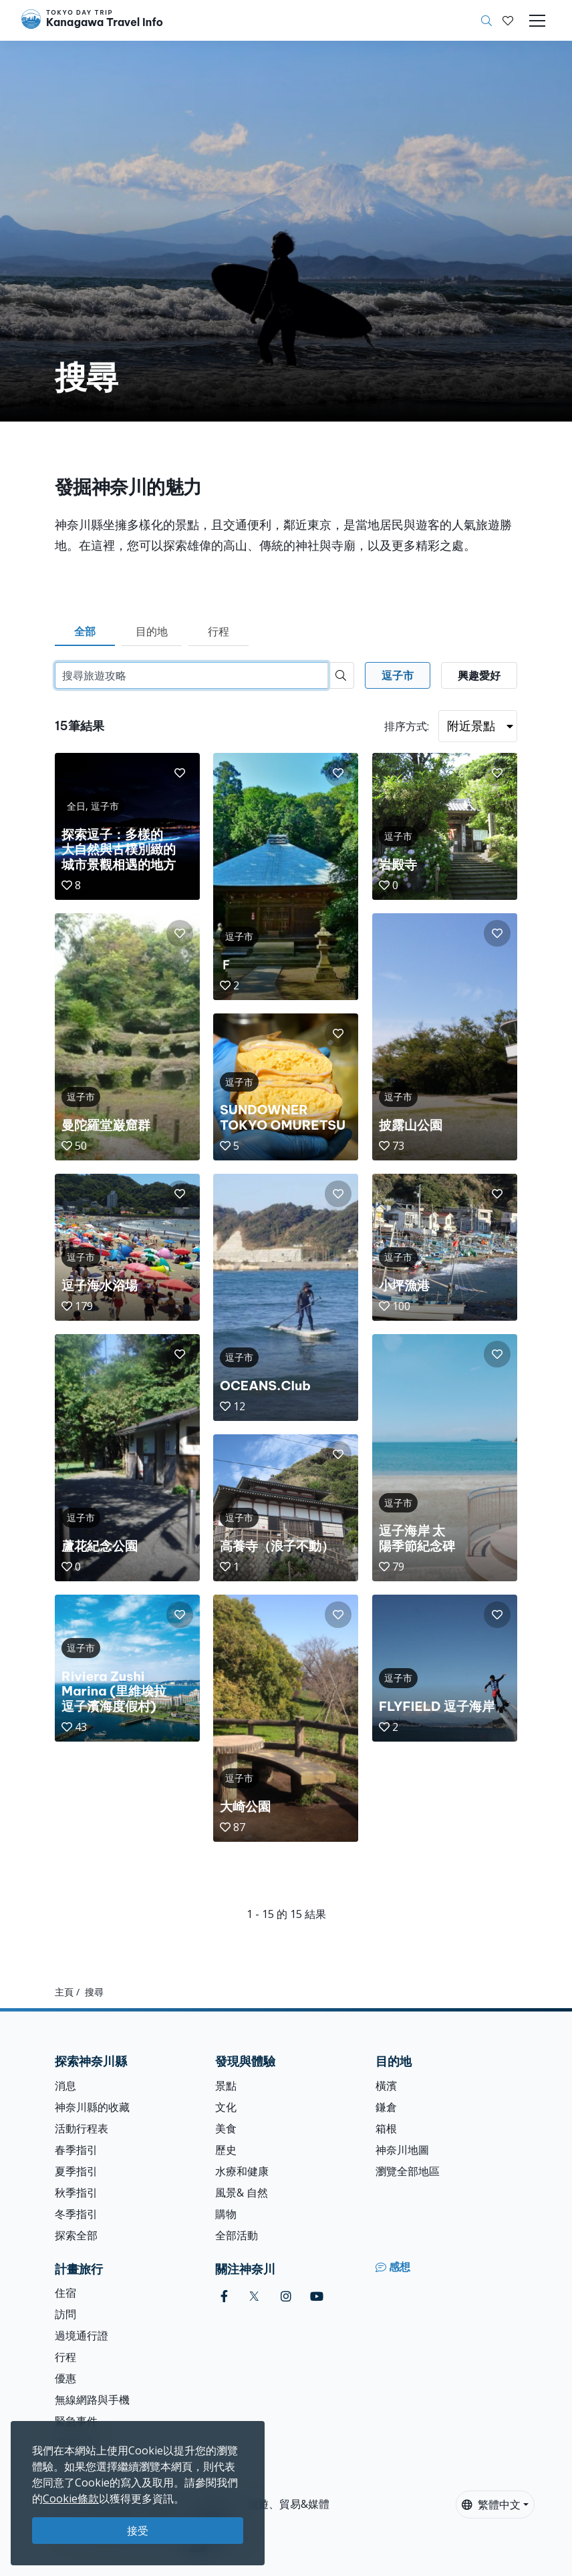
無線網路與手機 (92, 2399)
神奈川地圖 (402, 2149)
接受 (137, 2530)
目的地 (152, 631)
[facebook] (224, 2296)
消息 (65, 2085)
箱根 (386, 2128)
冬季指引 (76, 2214)
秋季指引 (76, 2192)
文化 (226, 2107)
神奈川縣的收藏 (92, 2107)
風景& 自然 (241, 2192)
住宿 (65, 2292)
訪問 (65, 2314)
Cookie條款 (71, 2498)
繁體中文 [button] (491, 2504)
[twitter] (254, 2296)
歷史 (226, 2149)
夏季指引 (76, 2171)
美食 (226, 2128)
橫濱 (386, 2085)
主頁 (64, 1991)
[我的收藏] (508, 20)
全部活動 (236, 2235)
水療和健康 (242, 2171)
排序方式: (406, 726)
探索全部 (76, 2235)
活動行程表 (81, 2128)
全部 (85, 631)
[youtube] (317, 2296)
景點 (226, 2085)
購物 (226, 2214)
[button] (508, 20)
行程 (218, 631)
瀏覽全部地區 (408, 2171)
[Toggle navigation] (537, 20)
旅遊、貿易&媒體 (288, 2504)
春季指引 (76, 2149)
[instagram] (286, 2296)
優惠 (65, 2378)
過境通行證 (81, 2335)
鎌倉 (386, 2107)
